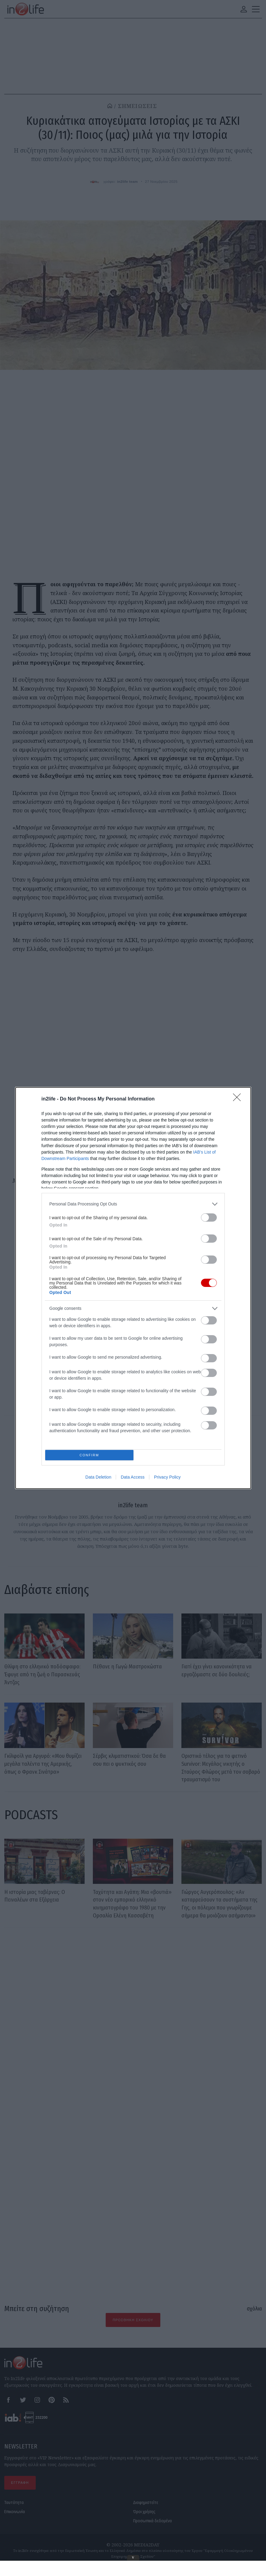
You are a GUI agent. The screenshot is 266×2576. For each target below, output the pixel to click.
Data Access (132, 1478)
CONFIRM (90, 1455)
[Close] (239, 1098)
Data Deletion (98, 1478)
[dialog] (133, 1288)
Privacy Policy (167, 1478)
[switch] (209, 1216)
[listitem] (133, 1202)
